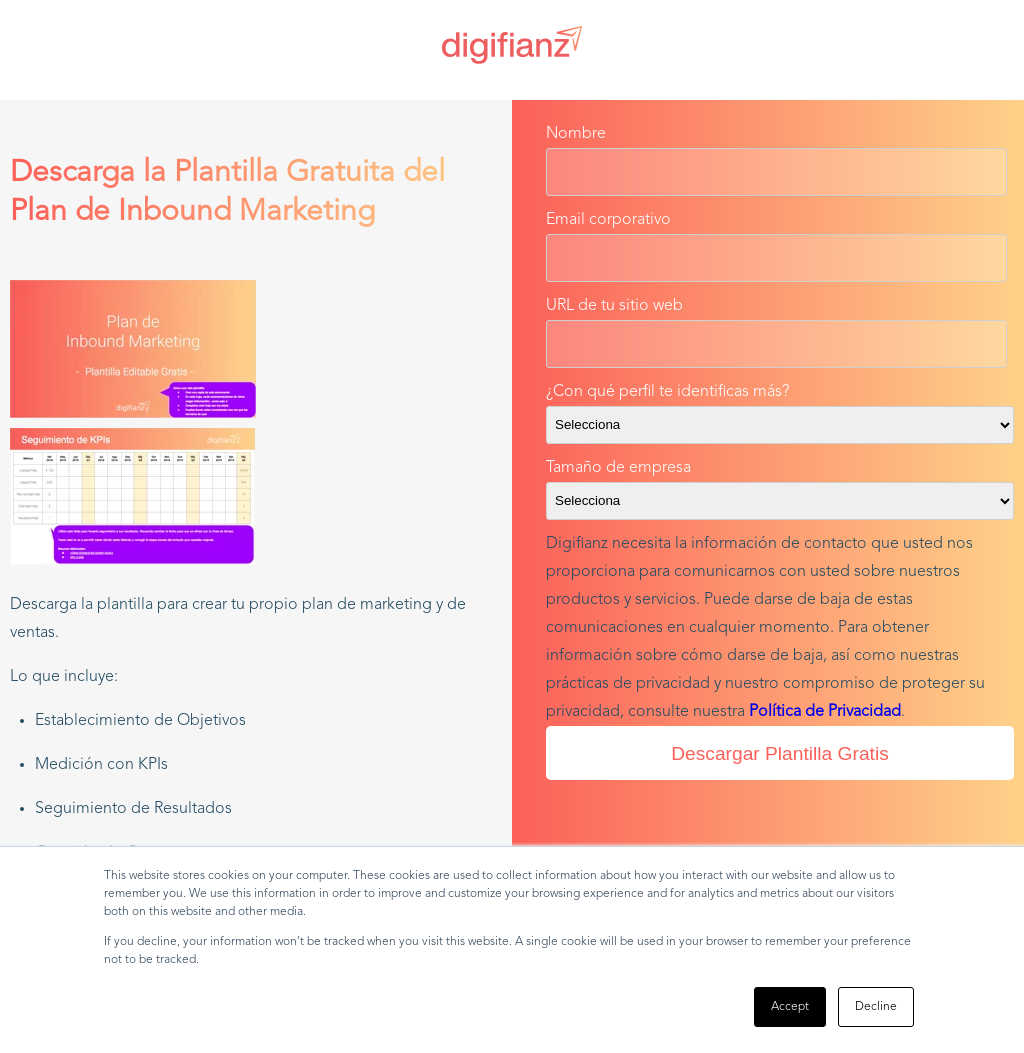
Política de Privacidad (825, 712)
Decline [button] (876, 1007)
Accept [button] (790, 1007)
